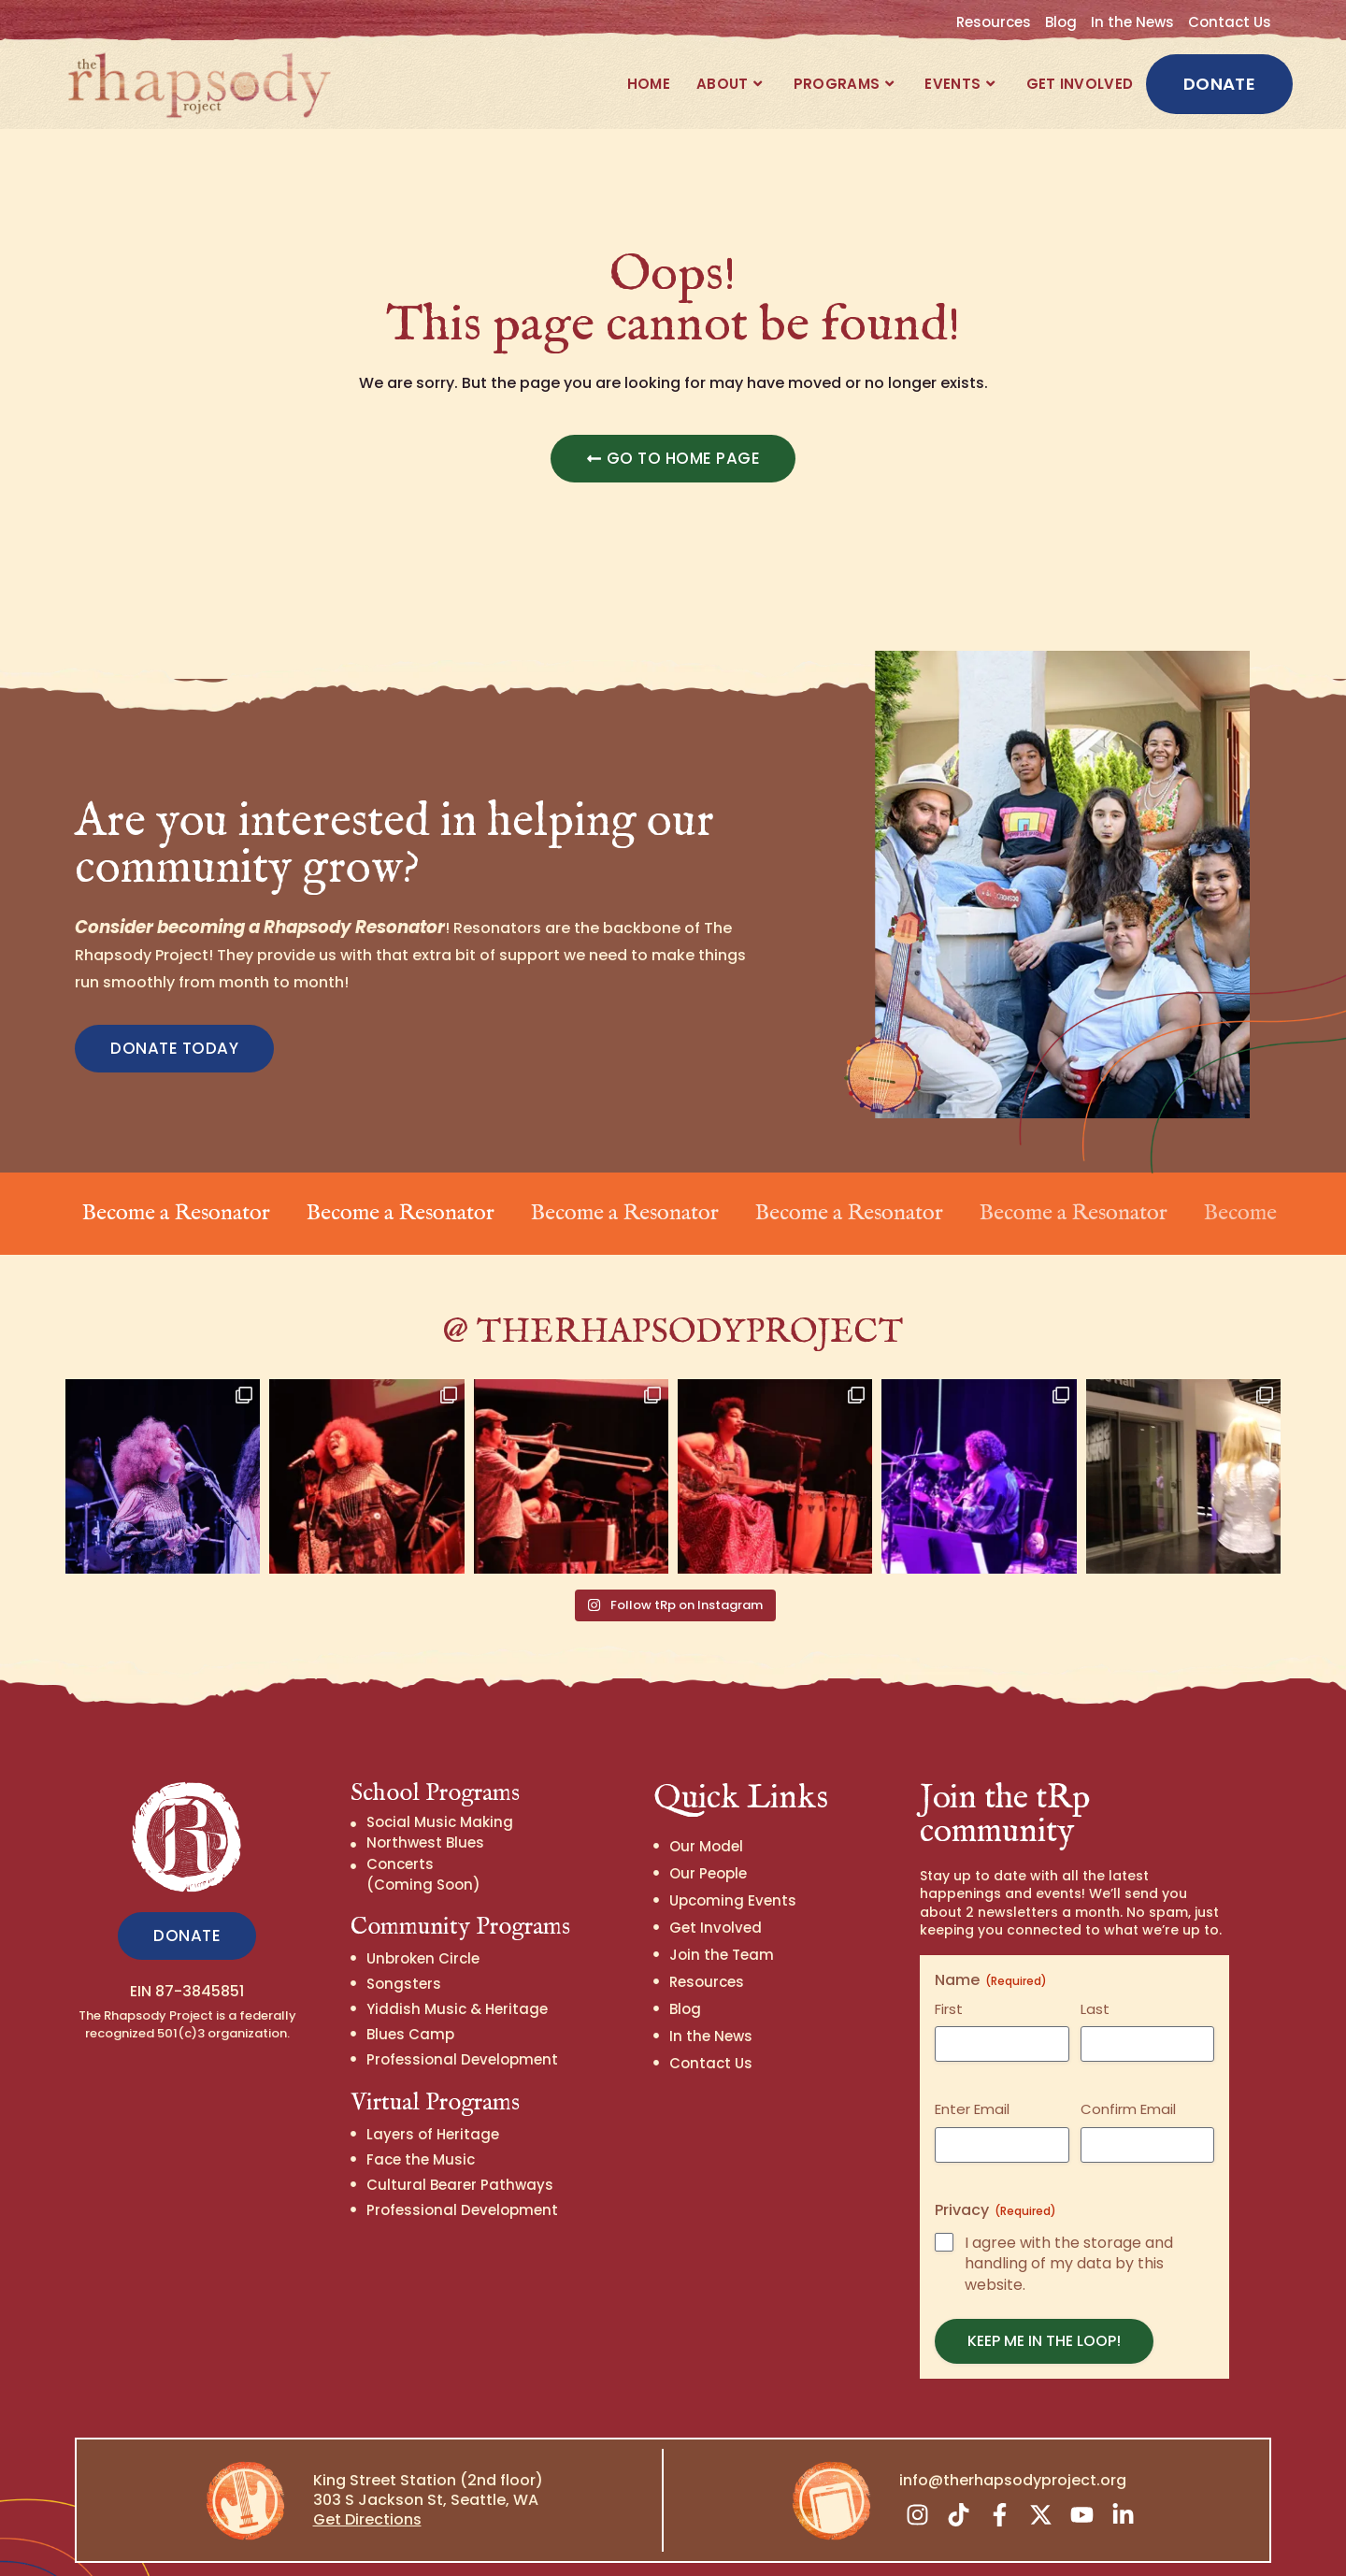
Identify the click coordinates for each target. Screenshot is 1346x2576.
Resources (993, 22)
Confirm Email (1128, 2082)
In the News (1132, 22)
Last (1095, 1982)
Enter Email (972, 2082)
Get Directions (367, 2492)
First (949, 1982)
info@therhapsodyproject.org (1012, 2453)
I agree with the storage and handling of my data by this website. (1069, 2237)
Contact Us (1229, 22)
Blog (1061, 22)
